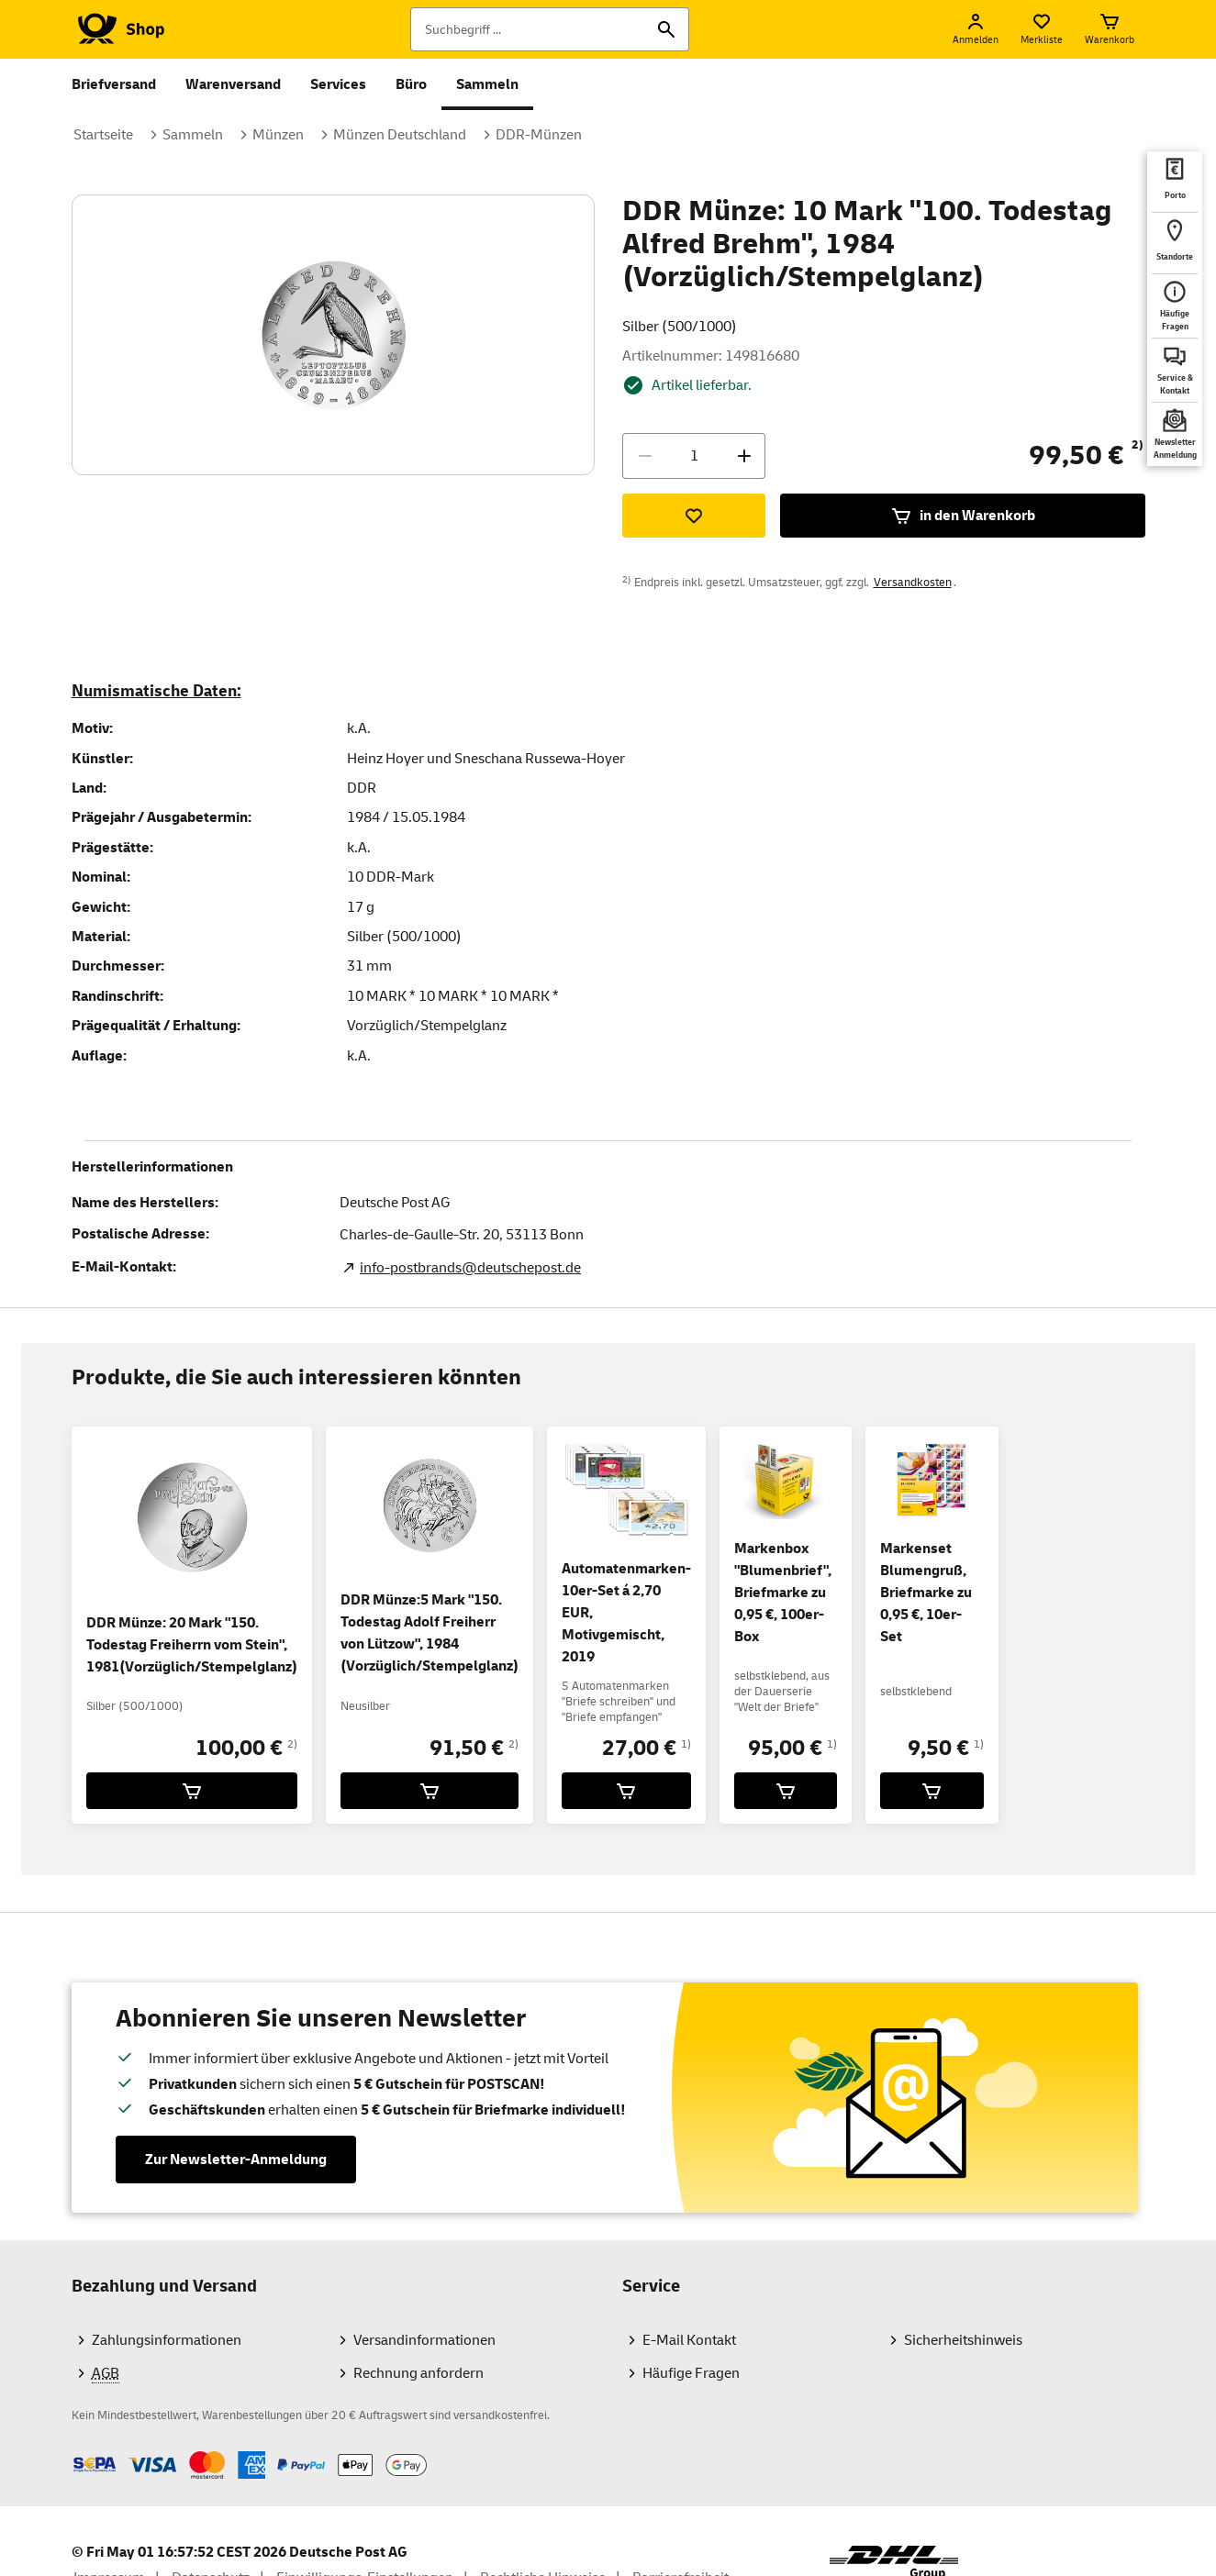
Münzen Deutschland (399, 135)
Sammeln (487, 84)
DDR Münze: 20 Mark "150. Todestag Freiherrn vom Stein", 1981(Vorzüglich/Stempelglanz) (191, 1645)
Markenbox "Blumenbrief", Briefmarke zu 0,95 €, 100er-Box (782, 1592)
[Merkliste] (1042, 29)
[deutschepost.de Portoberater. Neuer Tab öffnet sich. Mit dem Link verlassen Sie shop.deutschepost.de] (1174, 181)
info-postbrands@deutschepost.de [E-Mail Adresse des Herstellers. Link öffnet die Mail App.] (470, 1268)
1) (686, 1799)
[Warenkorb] (1109, 29)
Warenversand (233, 84)
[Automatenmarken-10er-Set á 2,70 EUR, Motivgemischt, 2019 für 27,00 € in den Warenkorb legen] (626, 1845)
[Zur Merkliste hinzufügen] (693, 516)
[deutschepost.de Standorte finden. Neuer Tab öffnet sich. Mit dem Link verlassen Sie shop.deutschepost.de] (1174, 243)
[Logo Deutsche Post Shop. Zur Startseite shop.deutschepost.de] (118, 29)
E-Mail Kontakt (689, 2395)
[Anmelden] (976, 29)
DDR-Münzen (539, 135)
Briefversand (114, 84)
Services (338, 84)
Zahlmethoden (71, 2505)
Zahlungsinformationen (166, 2395)
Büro (411, 84)
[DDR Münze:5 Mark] (429, 1845)
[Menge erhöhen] (744, 456)
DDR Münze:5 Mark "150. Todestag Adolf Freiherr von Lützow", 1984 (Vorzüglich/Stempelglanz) (429, 1633)
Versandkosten (913, 582)
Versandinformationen (424, 2395)
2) (1137, 445)
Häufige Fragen (691, 2428)
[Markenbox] (786, 1845)
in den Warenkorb (962, 516)
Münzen (278, 135)
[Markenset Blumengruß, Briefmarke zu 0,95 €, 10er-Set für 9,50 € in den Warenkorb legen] (932, 1845)
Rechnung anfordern (418, 2428)
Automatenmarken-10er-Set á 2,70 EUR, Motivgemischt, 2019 (626, 1613)
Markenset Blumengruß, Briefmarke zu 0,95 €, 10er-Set (926, 1592)
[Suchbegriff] (549, 29)
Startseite (103, 135)
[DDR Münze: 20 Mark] (191, 1845)
